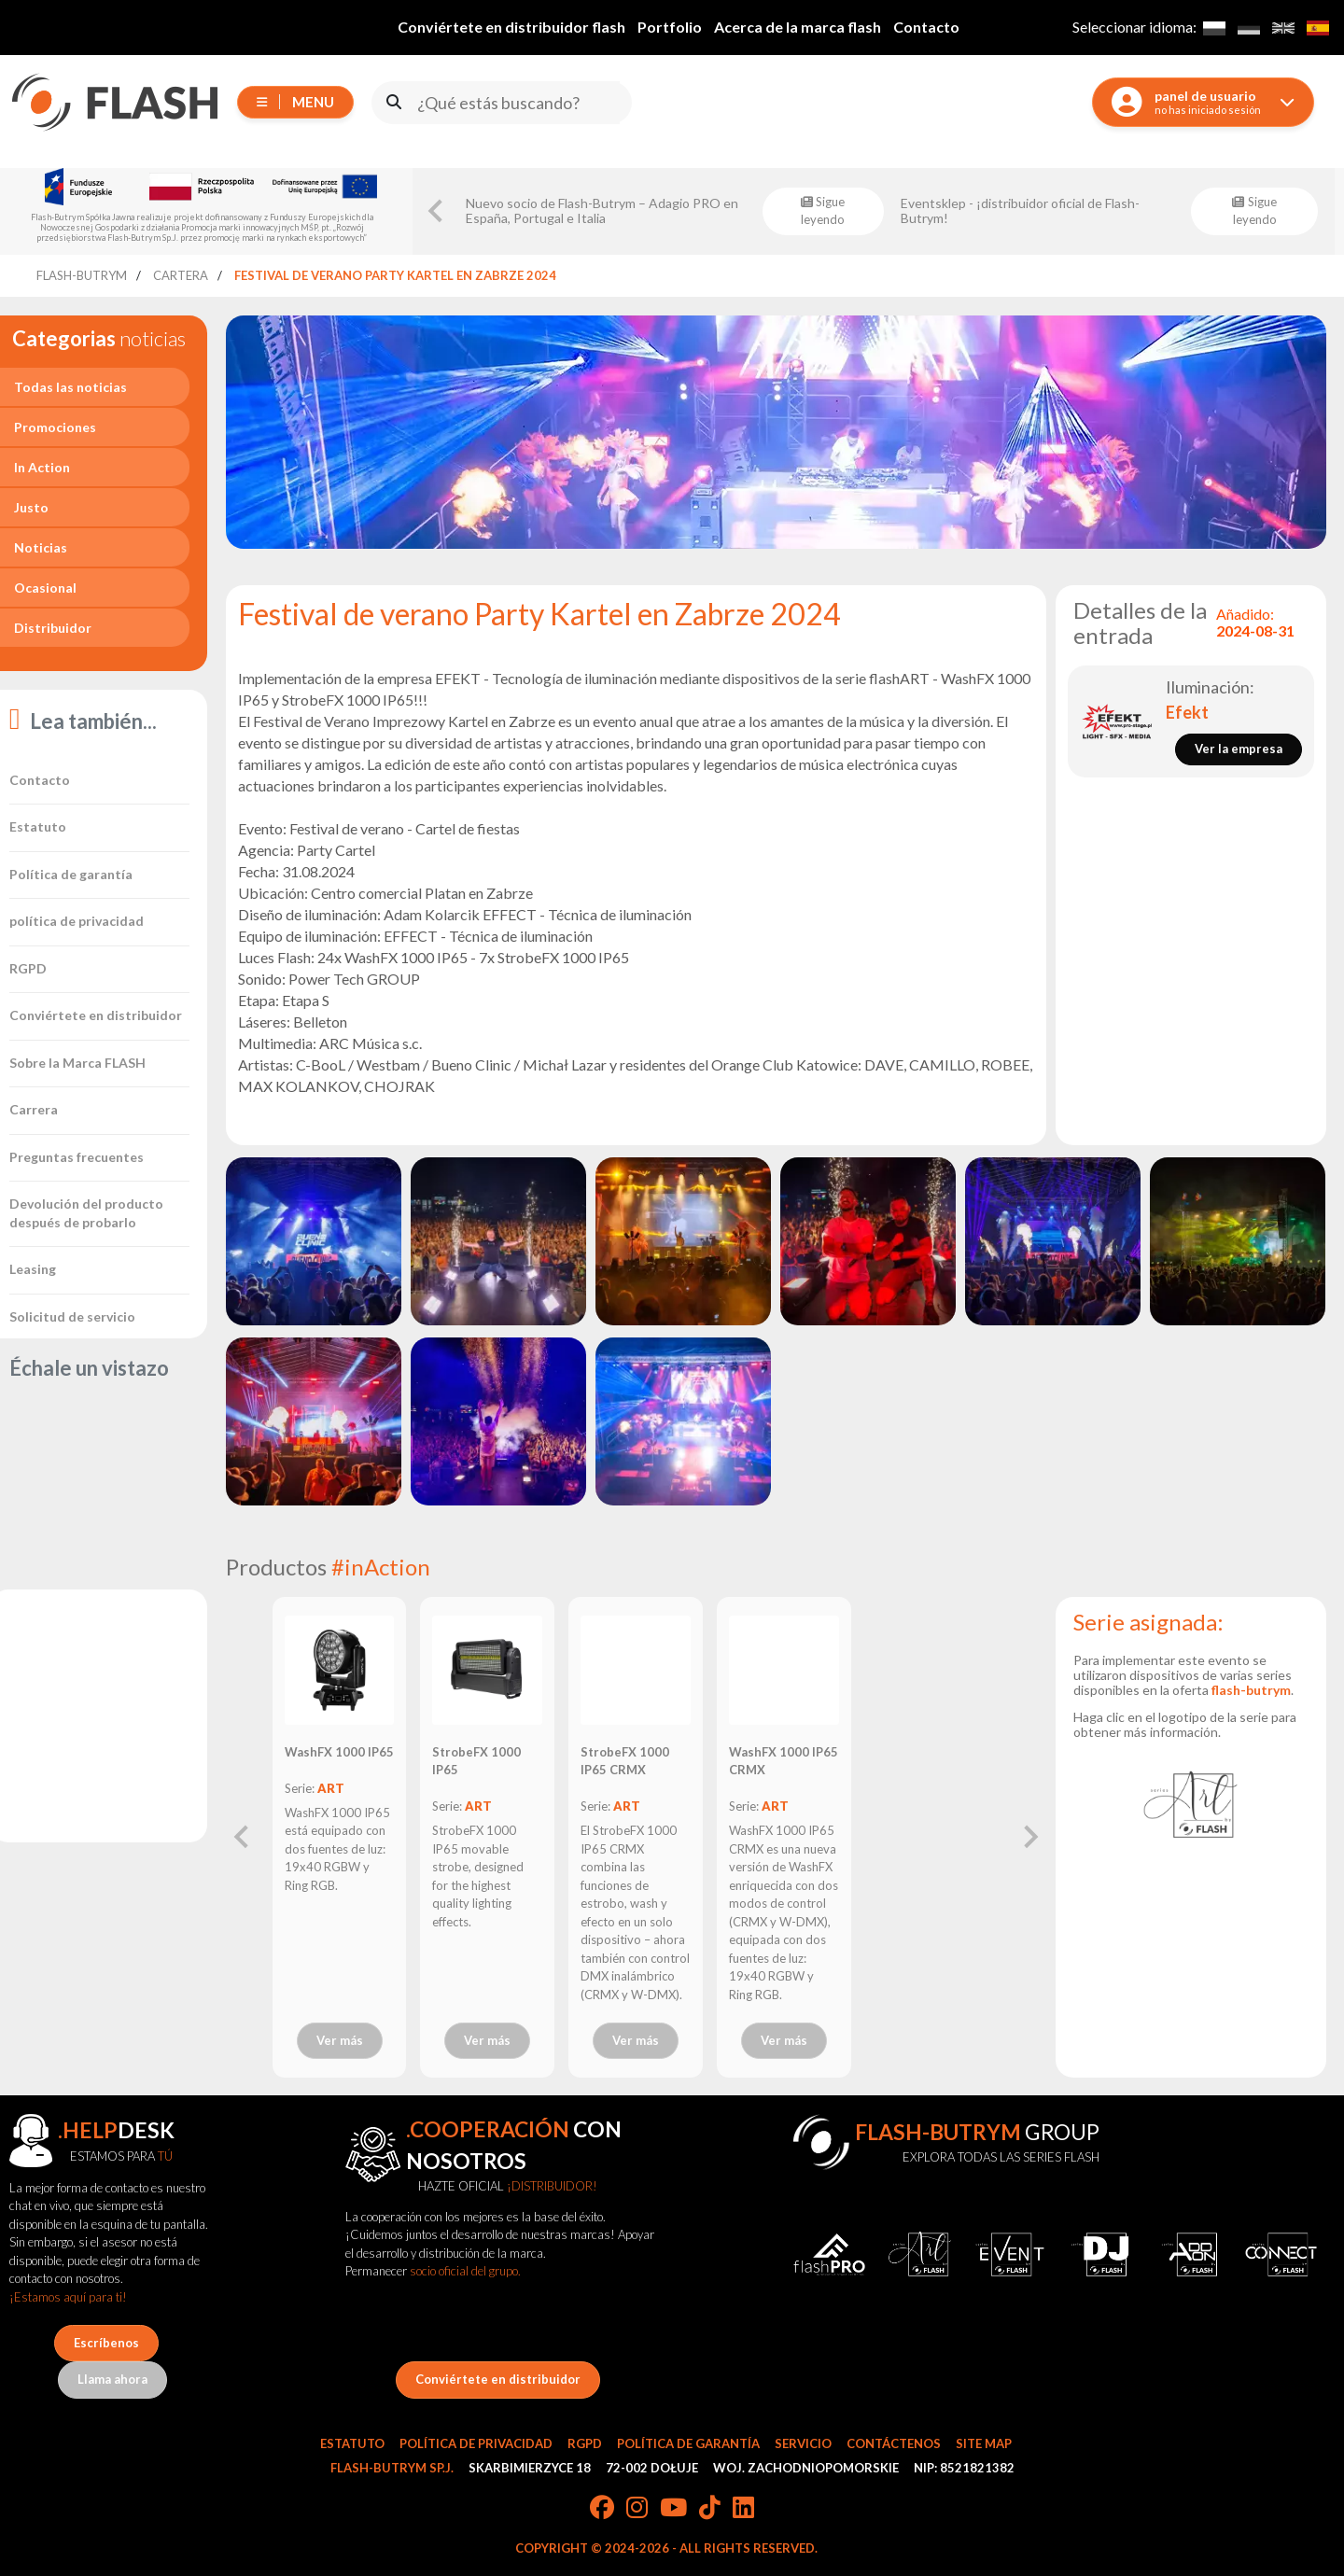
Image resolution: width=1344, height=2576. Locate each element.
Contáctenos (894, 2443)
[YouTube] (673, 2509)
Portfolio (669, 26)
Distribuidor (52, 628)
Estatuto (37, 826)
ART (330, 1788)
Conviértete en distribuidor (95, 1015)
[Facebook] (602, 2509)
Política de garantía (71, 874)
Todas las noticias (70, 387)
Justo (31, 507)
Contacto (926, 26)
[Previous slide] (243, 1837)
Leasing (32, 1269)
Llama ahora (112, 2379)
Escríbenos (106, 2342)
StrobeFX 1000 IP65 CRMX (625, 1761)
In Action (42, 467)
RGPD (28, 968)
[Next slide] (1029, 1837)
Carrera (33, 1109)
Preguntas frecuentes (76, 1157)
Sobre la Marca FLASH (77, 1063)
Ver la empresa (1238, 748)
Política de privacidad (476, 2443)
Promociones (55, 427)
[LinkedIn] (743, 2509)
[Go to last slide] (437, 211)
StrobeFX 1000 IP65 (476, 1761)
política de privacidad (76, 921)
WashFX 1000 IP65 (339, 1751)
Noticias (40, 547)
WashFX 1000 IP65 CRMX (783, 1761)
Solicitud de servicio (72, 1316)
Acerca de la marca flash (797, 26)
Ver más (339, 2040)
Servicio (803, 2443)
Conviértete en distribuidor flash (511, 26)
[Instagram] (637, 2509)
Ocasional (45, 587)
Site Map (984, 2443)
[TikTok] (710, 2509)
